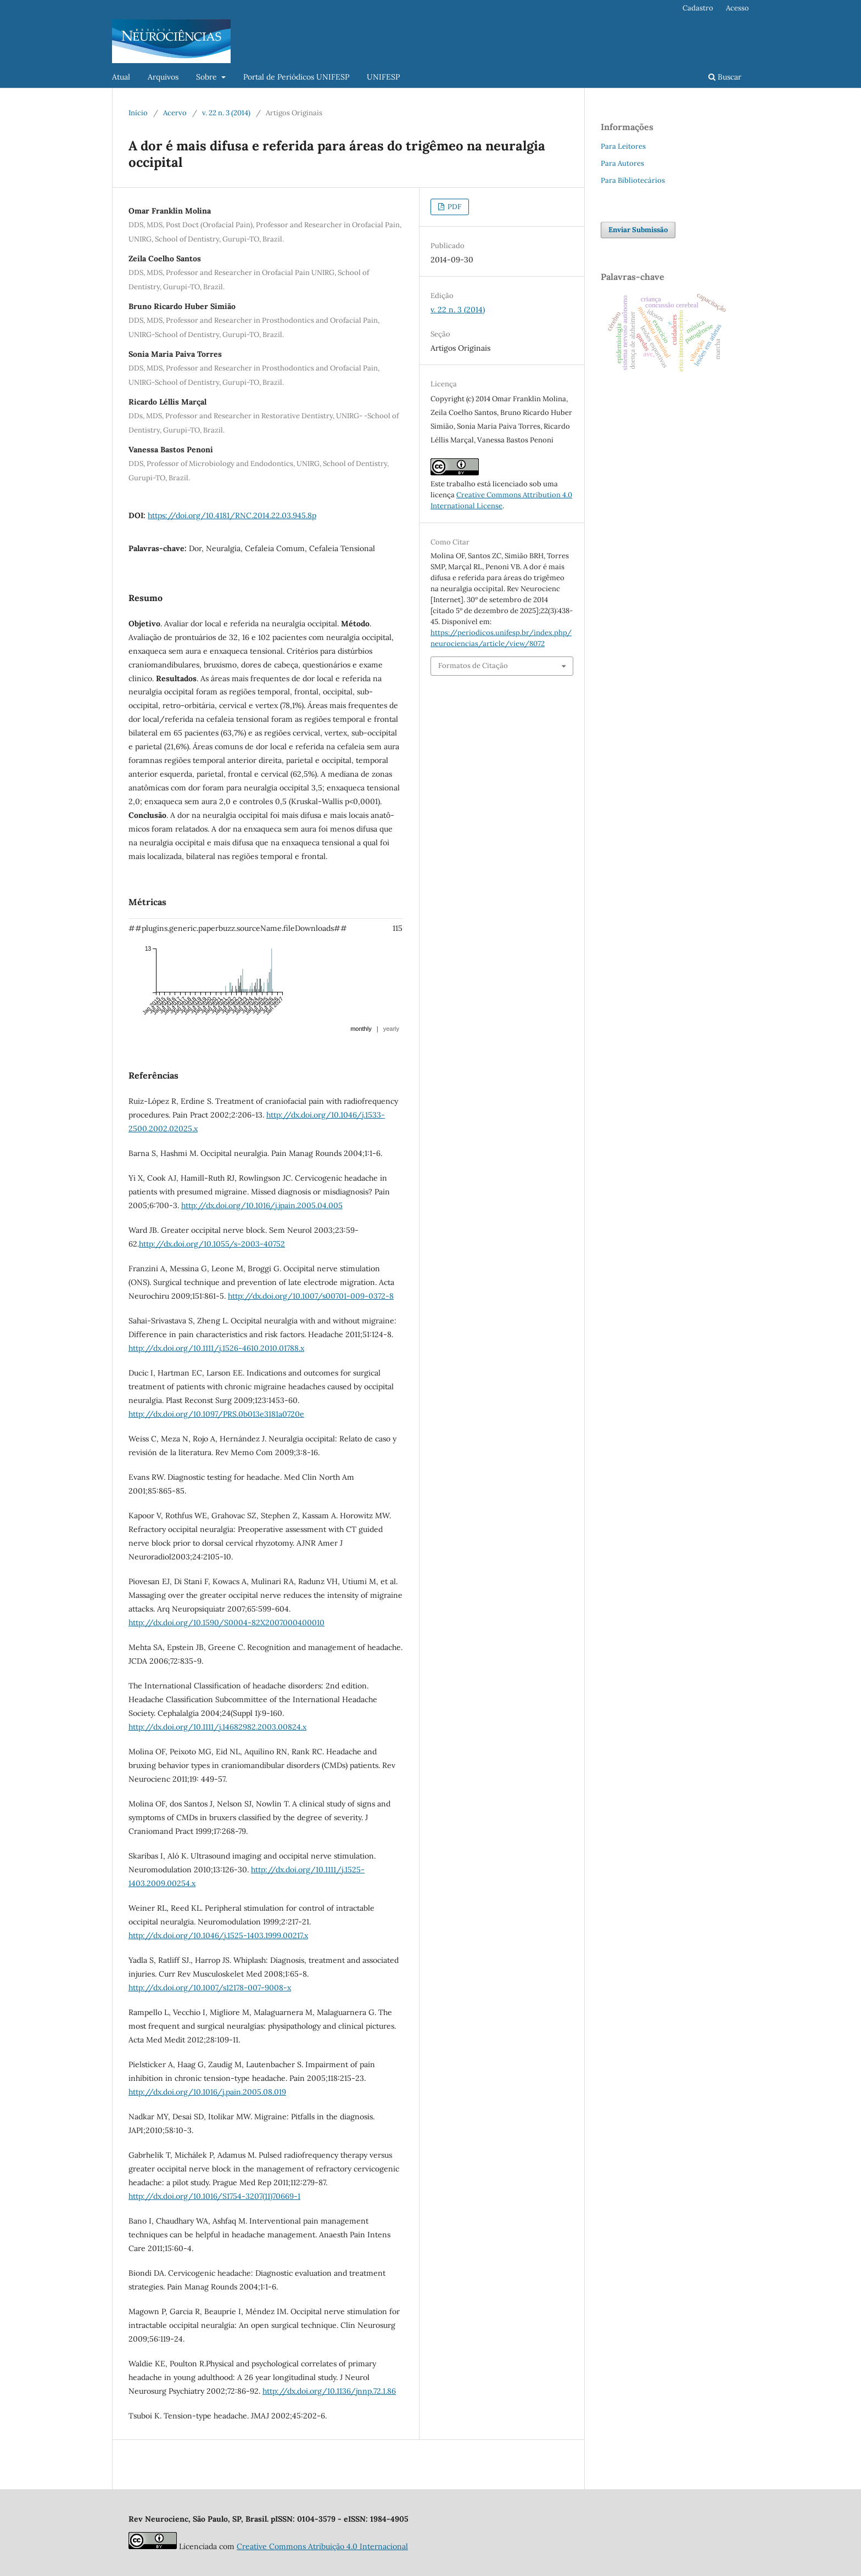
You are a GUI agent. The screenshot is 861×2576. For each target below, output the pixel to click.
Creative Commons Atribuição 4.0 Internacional (322, 2546)
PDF (453, 206)
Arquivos (163, 77)
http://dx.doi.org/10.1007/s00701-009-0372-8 (311, 1296)
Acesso (737, 8)
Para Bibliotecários (633, 180)
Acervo (175, 112)
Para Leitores (623, 146)
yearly (391, 1028)
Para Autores (622, 163)
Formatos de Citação (473, 665)
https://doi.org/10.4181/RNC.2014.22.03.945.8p (232, 515)
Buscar (724, 77)
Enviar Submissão (638, 229)
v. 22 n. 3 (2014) (226, 112)
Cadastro (698, 8)
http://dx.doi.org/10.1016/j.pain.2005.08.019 (207, 2092)
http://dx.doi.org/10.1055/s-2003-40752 (212, 1244)
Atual (121, 77)
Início (138, 112)
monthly (361, 1028)
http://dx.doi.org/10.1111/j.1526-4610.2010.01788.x (216, 1348)
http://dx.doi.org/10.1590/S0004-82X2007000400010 (226, 1622)
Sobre (207, 77)
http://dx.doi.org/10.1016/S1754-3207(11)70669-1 (214, 2196)
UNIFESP (383, 77)
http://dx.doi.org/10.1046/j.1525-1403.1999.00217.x (218, 1935)
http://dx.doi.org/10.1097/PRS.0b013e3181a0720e (216, 1414)
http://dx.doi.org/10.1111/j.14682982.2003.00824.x (217, 1727)
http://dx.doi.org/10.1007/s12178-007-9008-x (209, 1988)
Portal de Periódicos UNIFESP (296, 77)
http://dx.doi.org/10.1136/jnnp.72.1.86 (329, 2391)
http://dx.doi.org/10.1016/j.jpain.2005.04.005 (262, 1205)
